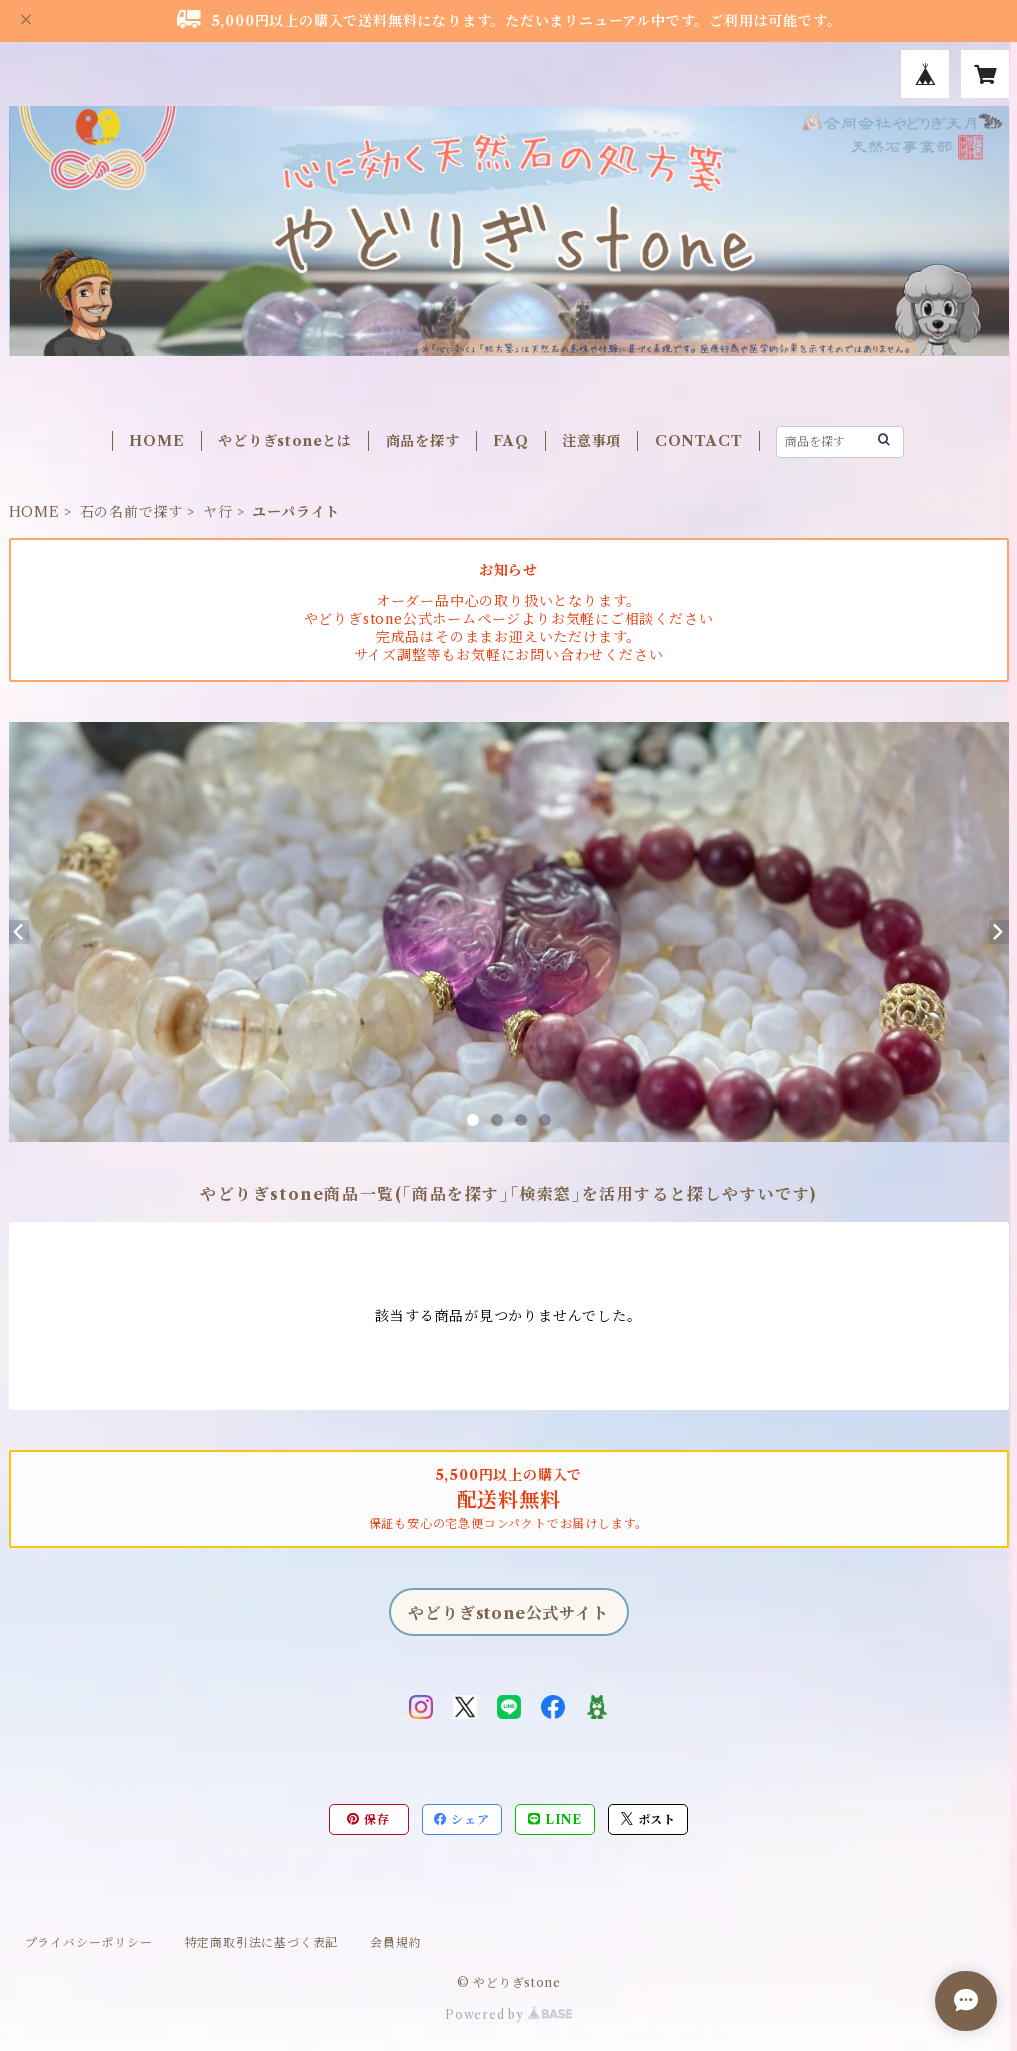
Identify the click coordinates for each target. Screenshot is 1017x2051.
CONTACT (699, 441)
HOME (156, 441)
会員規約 (395, 1942)
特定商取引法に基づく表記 (262, 1942)
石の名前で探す (132, 512)
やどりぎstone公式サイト (508, 1613)
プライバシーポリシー (89, 1942)
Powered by (508, 2014)
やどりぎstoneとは (285, 441)
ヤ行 (218, 512)
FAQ (510, 441)
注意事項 (591, 441)
